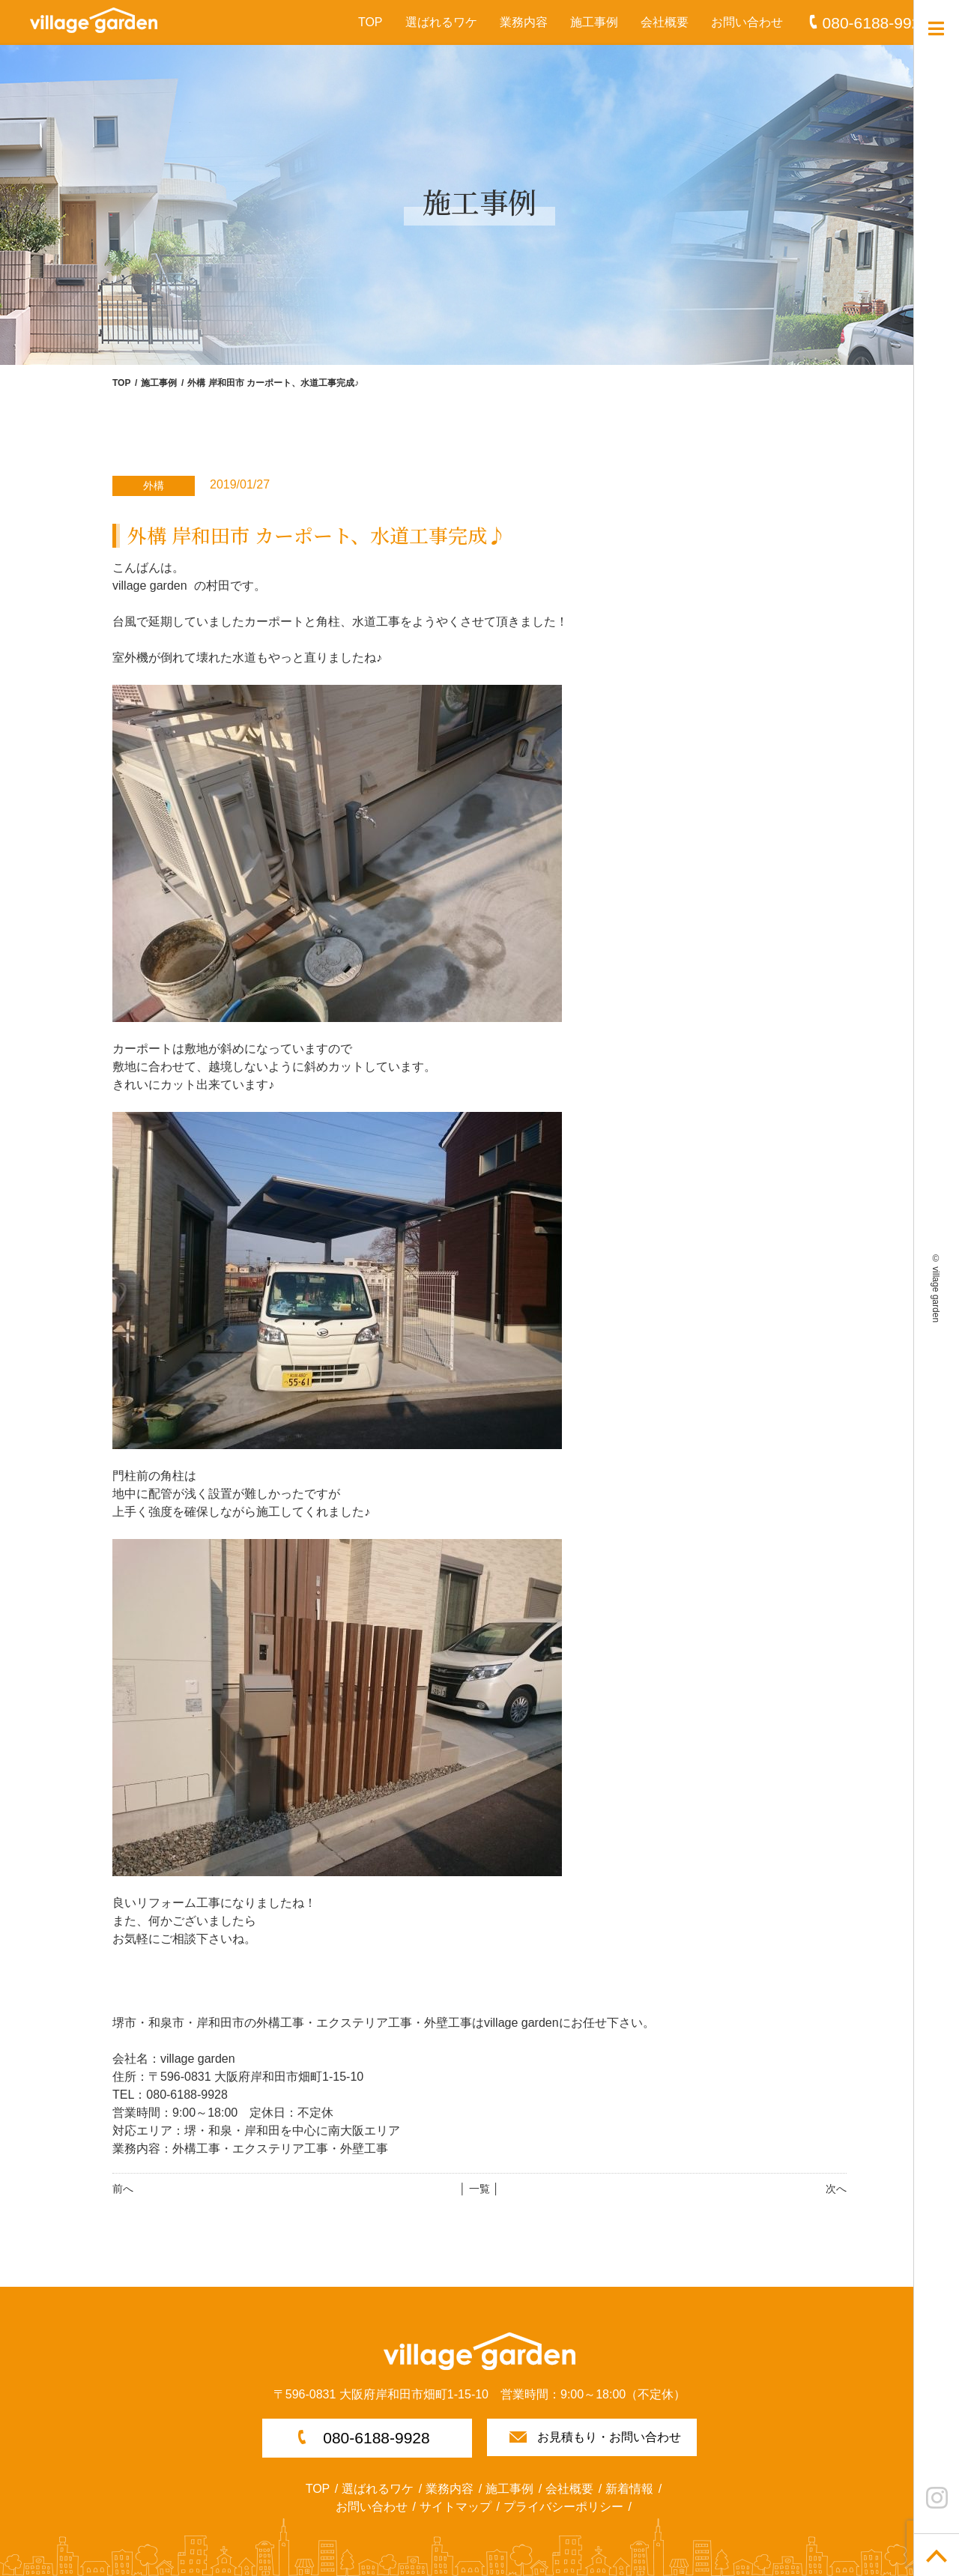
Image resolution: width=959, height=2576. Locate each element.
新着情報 (629, 2488)
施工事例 (594, 22)
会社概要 (665, 22)
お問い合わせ (747, 22)
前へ (122, 2189)
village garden (936, 1294)
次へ (836, 2189)
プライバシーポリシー (563, 2506)
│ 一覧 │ (479, 2189)
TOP (370, 22)
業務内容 (524, 22)
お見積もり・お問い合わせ (609, 2437)
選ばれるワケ (441, 22)
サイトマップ (455, 2506)
